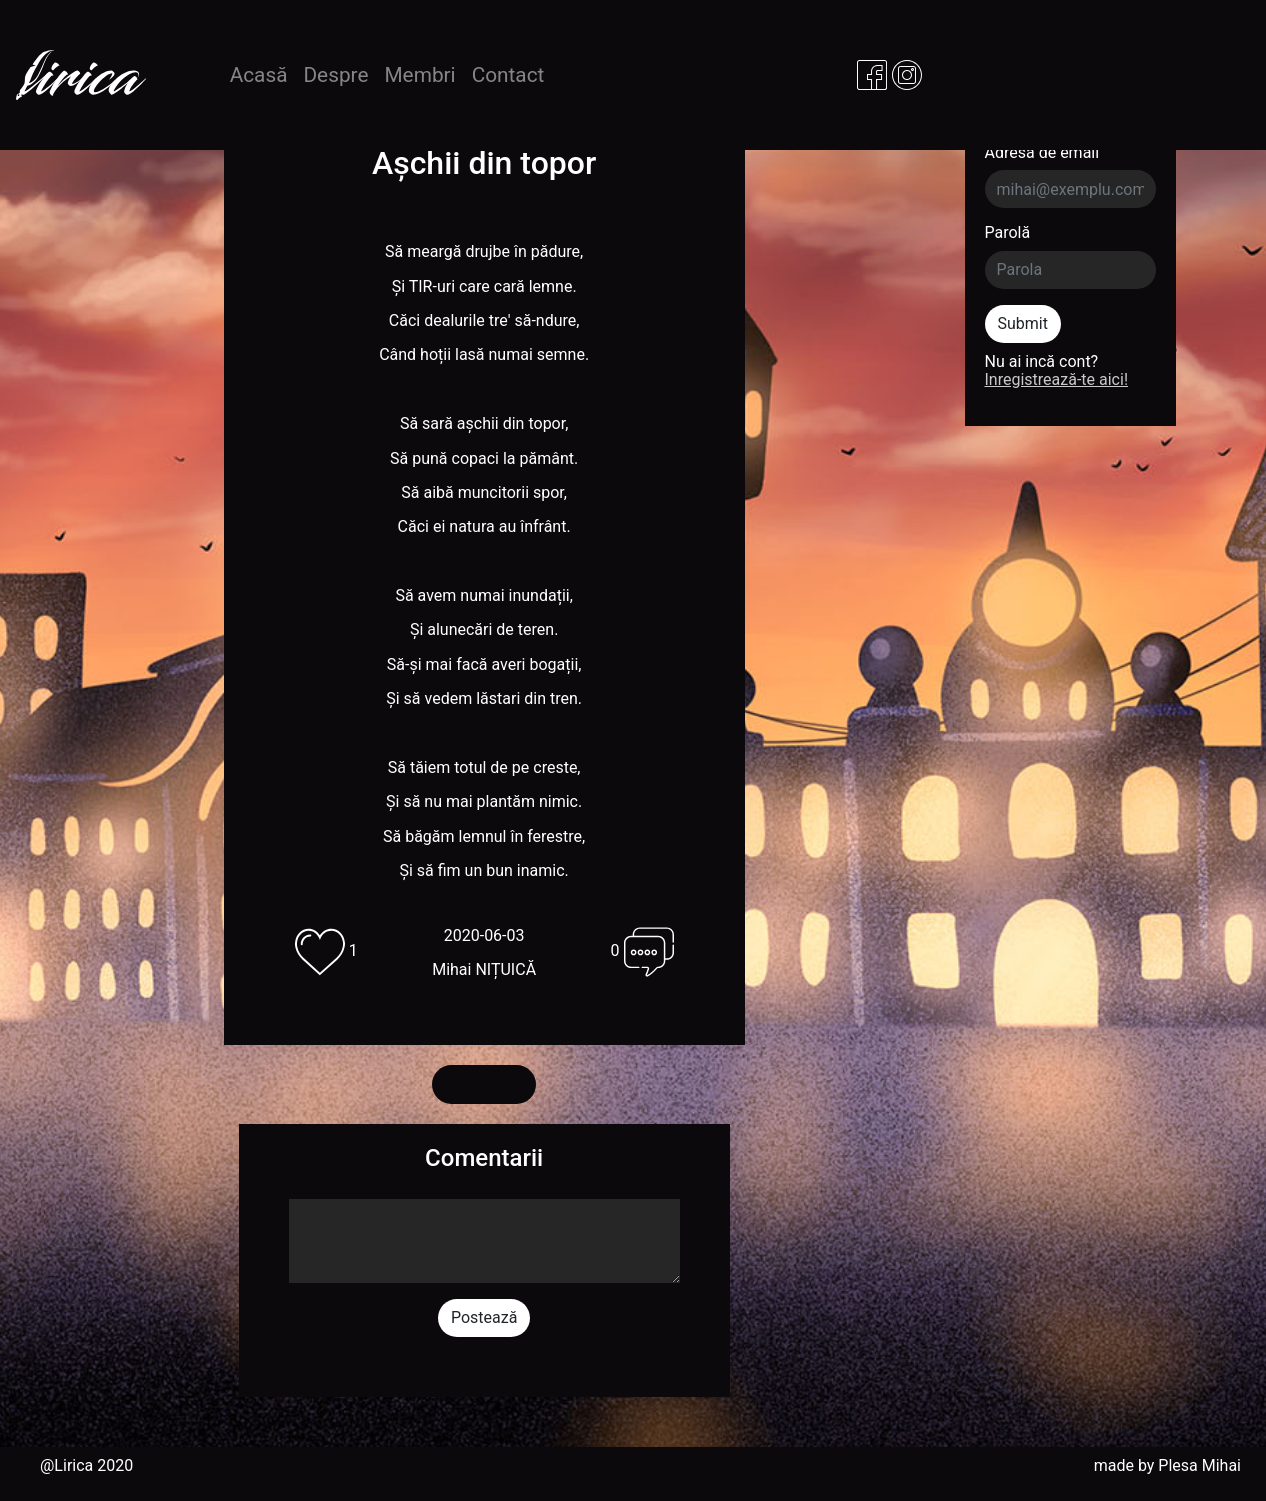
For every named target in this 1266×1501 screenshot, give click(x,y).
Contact (508, 75)
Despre (335, 75)
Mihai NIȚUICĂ (484, 969)
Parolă (1008, 233)
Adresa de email (1042, 153)
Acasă (263, 74)
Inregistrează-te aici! (1057, 379)
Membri (419, 75)
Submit (1023, 323)
